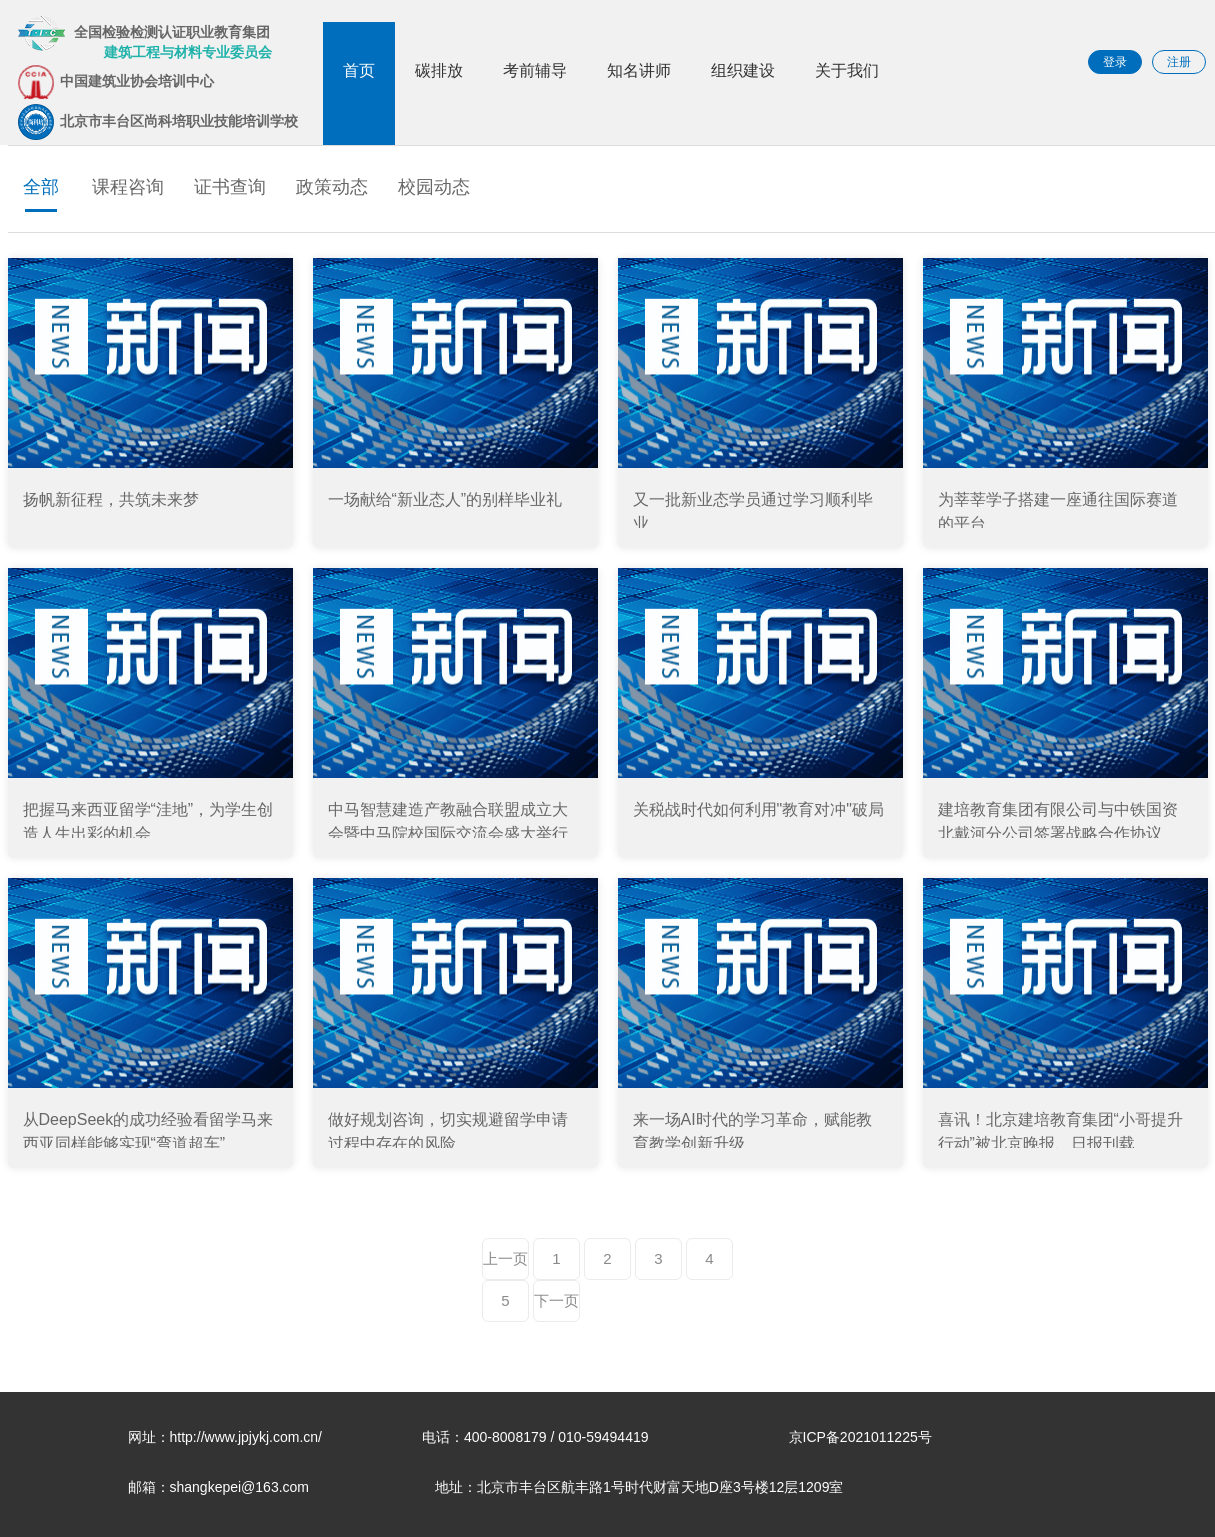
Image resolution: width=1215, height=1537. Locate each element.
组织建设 (743, 70)
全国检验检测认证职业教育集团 (145, 37)
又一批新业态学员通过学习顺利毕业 (753, 509)
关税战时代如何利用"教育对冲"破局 (758, 809)
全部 (41, 187)
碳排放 (439, 70)
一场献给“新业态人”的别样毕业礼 (445, 499)
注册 (1179, 62)
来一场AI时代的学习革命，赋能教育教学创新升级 (752, 1129)
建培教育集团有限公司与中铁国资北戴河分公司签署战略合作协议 (1058, 819)
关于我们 (847, 70)
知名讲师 (639, 70)
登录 (1115, 62)
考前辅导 (535, 70)
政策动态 (332, 187)
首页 (359, 70)
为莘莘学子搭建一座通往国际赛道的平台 (1058, 509)
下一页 (556, 1300)
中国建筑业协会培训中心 (116, 82)
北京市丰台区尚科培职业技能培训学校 (158, 122)
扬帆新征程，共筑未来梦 (111, 499)
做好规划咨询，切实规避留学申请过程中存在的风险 (448, 1129)
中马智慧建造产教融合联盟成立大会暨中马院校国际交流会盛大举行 (448, 819)
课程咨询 (128, 187)
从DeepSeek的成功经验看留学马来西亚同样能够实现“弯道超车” (148, 1129)
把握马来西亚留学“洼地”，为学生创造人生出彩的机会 (148, 819)
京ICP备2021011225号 (860, 1437)
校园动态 (434, 187)
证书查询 (230, 187)
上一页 (505, 1258)
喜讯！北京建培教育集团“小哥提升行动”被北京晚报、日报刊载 (1060, 1129)
